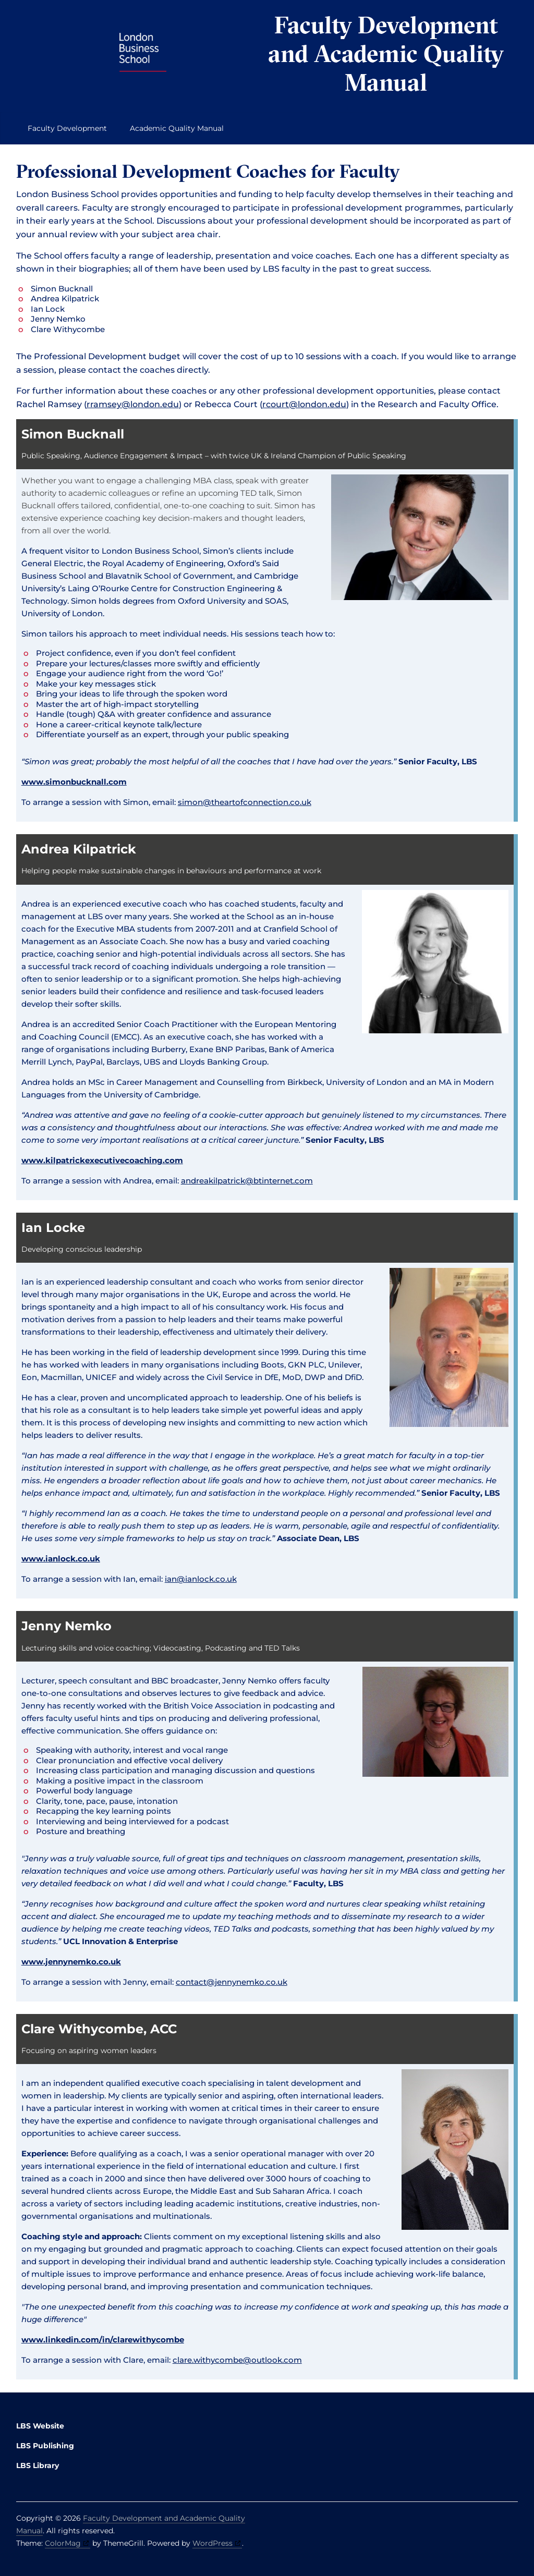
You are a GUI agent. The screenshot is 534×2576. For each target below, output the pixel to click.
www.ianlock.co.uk (60, 1559)
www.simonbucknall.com (74, 782)
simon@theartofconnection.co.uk (244, 802)
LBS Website (40, 2426)
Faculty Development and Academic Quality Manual (386, 53)
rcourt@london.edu (304, 404)
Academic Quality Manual (177, 128)
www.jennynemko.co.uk (71, 1962)
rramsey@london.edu (133, 404)
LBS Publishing (45, 2445)
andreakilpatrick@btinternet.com (247, 1181)
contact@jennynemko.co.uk (231, 1982)
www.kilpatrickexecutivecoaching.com (102, 1160)
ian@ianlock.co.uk (201, 1579)
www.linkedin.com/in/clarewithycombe (102, 2340)
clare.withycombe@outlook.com (237, 2360)
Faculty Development (67, 128)
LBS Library (37, 2465)
